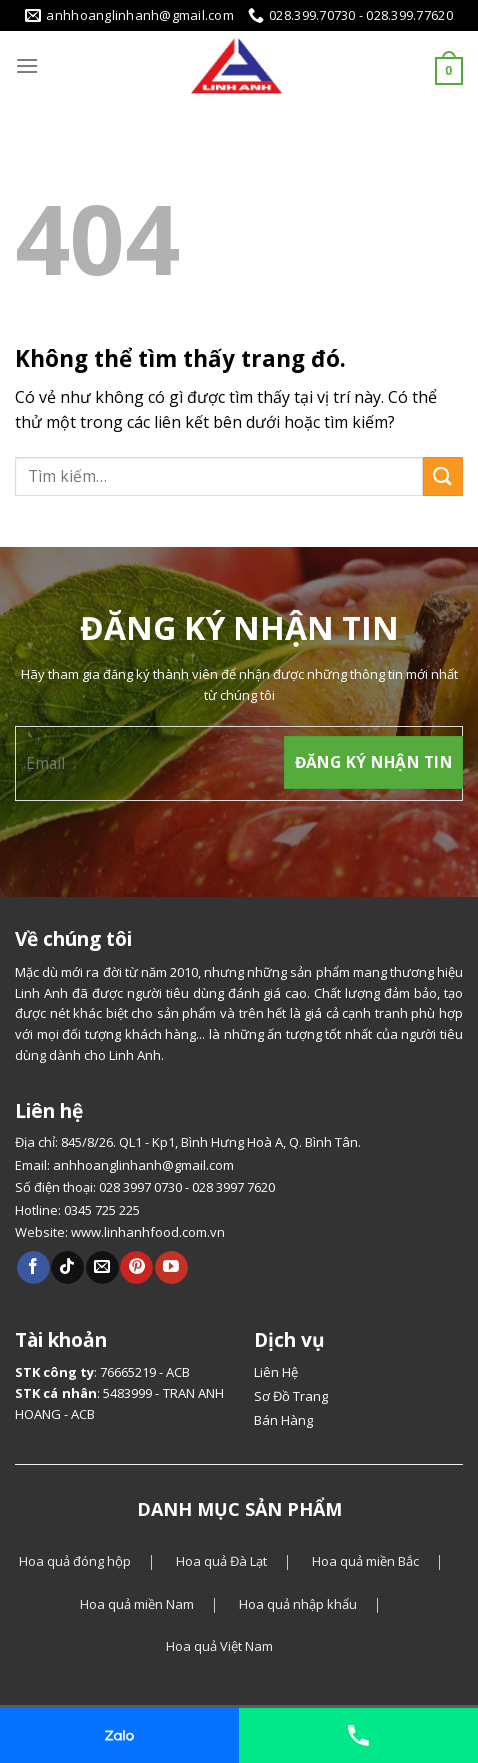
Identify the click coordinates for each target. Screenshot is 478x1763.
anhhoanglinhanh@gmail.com (143, 1165)
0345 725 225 (102, 1210)
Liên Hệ (276, 1372)
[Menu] (27, 65)
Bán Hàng (283, 1420)
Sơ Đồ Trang (291, 1396)
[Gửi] (443, 476)
